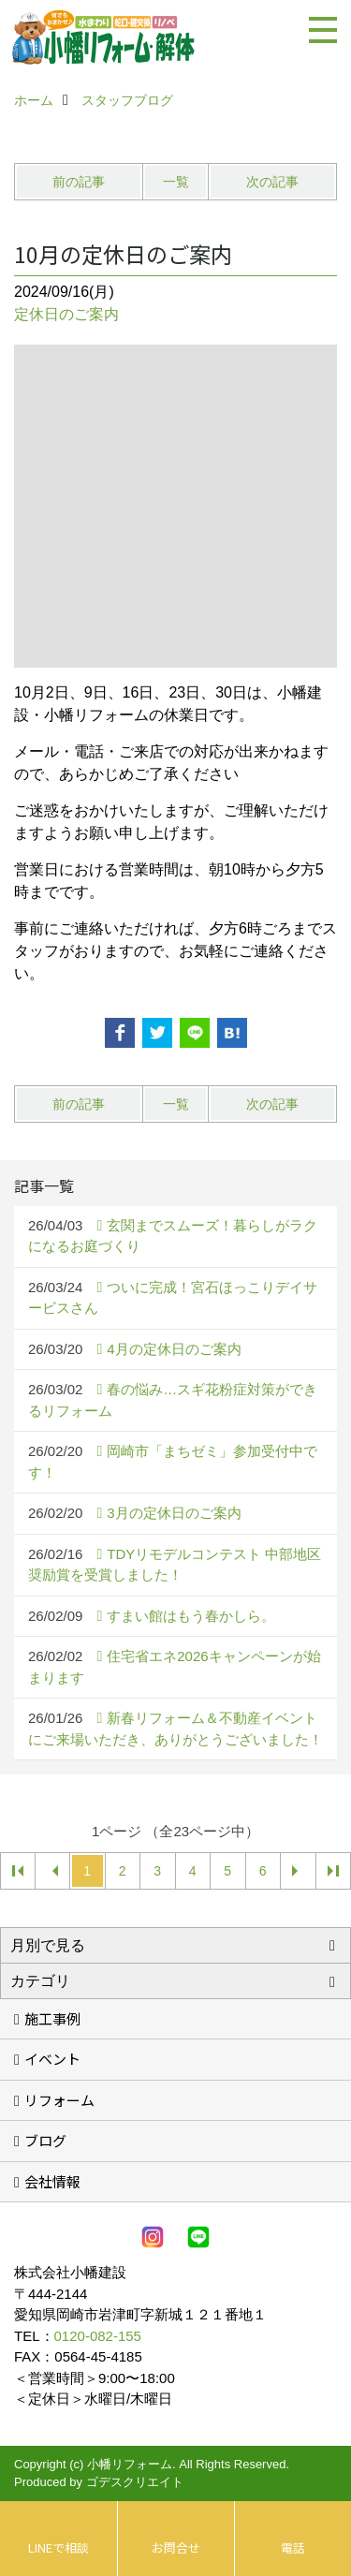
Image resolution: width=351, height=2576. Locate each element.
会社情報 (52, 2181)
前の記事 (78, 181)
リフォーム (59, 2100)
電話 (293, 2547)
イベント (52, 2058)
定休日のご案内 (66, 314)
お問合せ (176, 2547)
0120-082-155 (97, 2336)
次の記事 (272, 181)
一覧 (176, 181)
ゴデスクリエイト (134, 2482)
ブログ (45, 2140)
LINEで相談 (58, 2547)
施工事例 (52, 2018)
